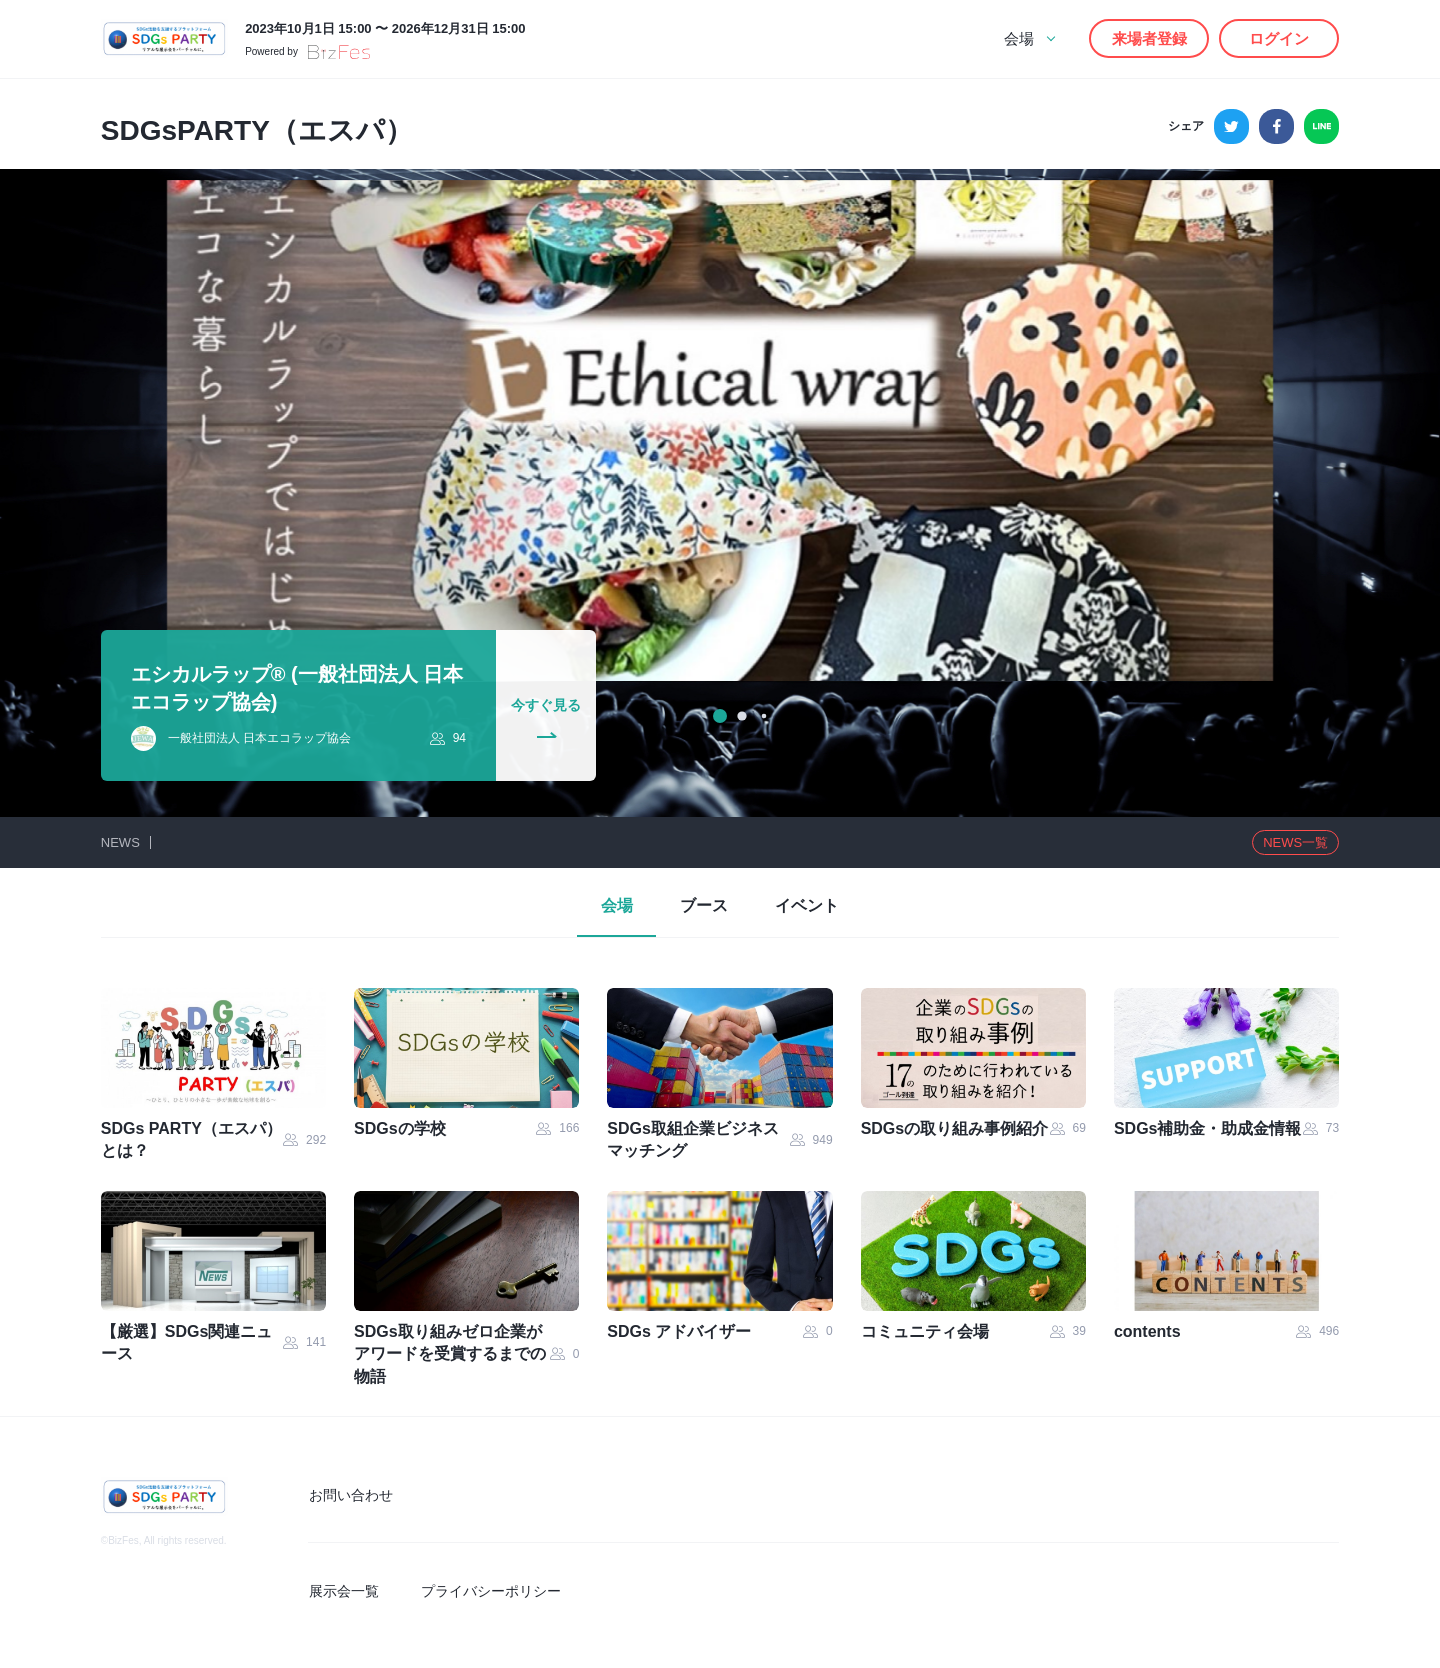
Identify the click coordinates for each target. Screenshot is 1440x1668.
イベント (810, 907)
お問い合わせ (354, 1496)
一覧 (1295, 843)
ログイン (1279, 38)
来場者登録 (1149, 38)
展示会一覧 (347, 1591)
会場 (614, 907)
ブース (704, 907)
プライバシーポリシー (492, 1591)
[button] (720, 716)
